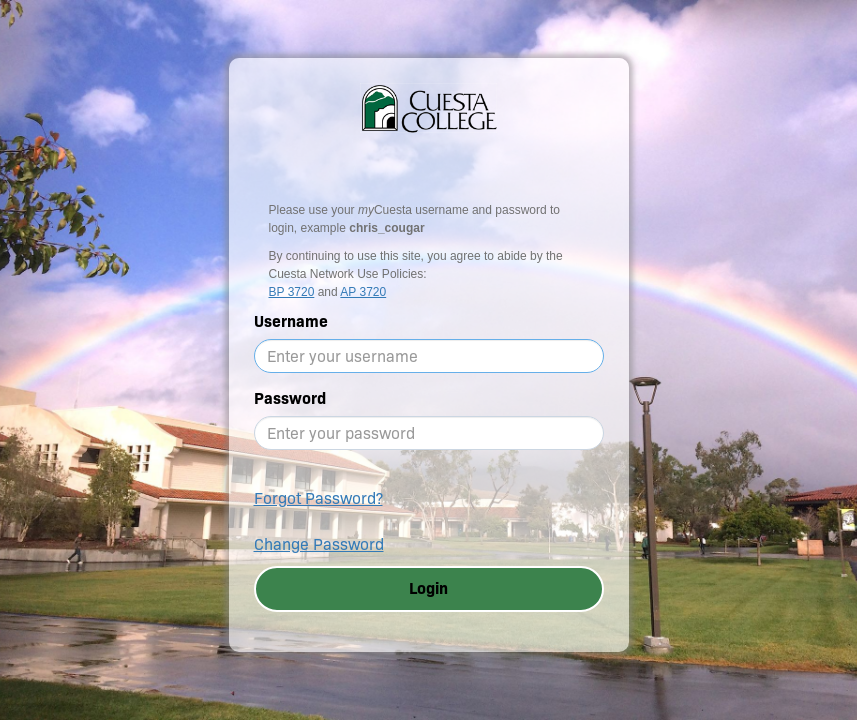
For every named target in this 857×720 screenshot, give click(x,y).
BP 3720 (292, 292)
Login (428, 588)
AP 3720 (363, 292)
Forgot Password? (318, 498)
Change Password (319, 544)
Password (290, 398)
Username (291, 321)
